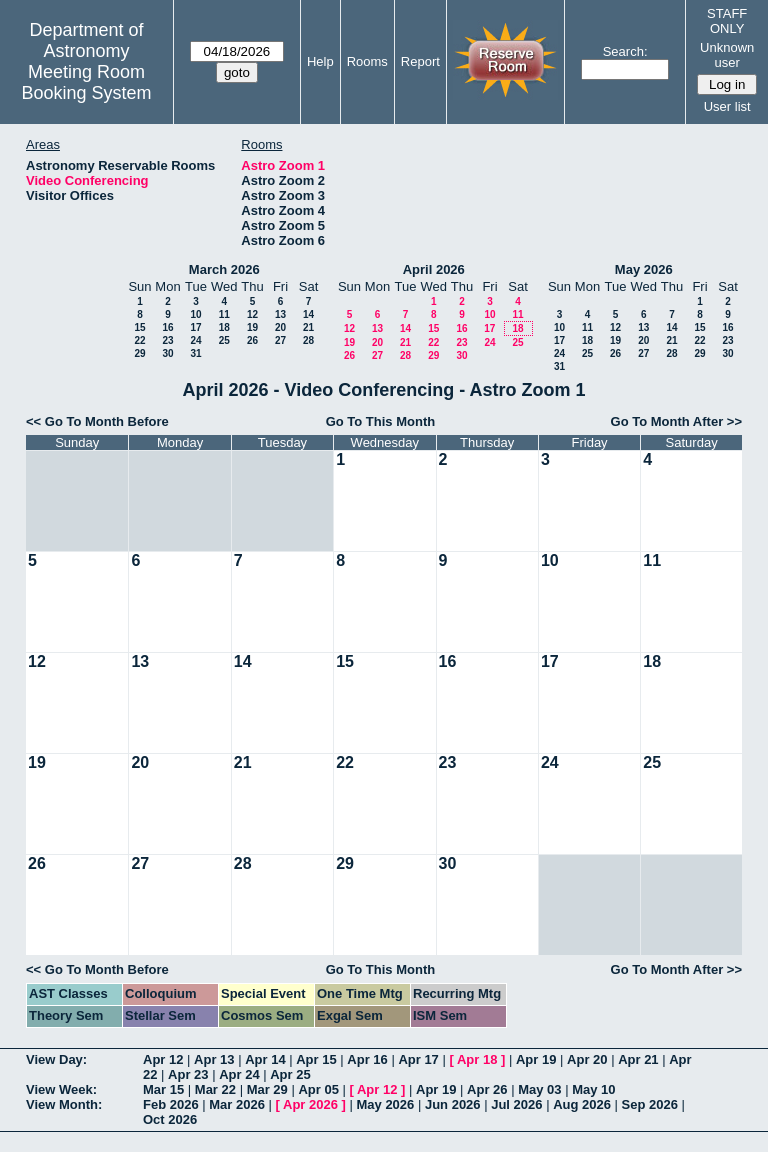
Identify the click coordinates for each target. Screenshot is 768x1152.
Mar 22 (215, 1089)
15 (139, 327)
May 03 (539, 1089)
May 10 (593, 1089)
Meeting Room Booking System (86, 82)
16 (167, 327)
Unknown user (727, 55)
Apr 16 (367, 1059)
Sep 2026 (650, 1104)
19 (252, 327)
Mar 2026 (237, 1104)
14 (308, 314)
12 (252, 314)
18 (224, 327)
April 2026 (434, 269)
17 (195, 327)
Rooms (367, 61)
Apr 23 (188, 1074)
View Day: (56, 1059)
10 (195, 314)
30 (167, 353)
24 (195, 340)
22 (139, 340)
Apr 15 (316, 1059)
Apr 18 (477, 1059)
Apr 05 (318, 1089)
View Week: (61, 1089)
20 (280, 327)
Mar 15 (163, 1089)
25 (224, 340)
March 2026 (224, 269)
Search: (625, 51)
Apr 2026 (310, 1104)
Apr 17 (418, 1059)
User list (727, 106)
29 (139, 353)
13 (280, 314)
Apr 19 (536, 1059)
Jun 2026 (453, 1104)
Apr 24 (239, 1074)
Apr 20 (587, 1059)
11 (224, 314)
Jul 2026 (516, 1104)
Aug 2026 (582, 1104)
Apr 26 (487, 1089)
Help (320, 61)
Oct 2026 (170, 1119)
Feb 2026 (171, 1104)
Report (420, 61)
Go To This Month (381, 421)
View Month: (64, 1104)
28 (308, 340)
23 (167, 340)
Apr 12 (163, 1059)
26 (252, 340)
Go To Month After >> (676, 421)
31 (195, 353)
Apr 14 (265, 1059)
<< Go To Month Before (97, 421)
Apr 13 (214, 1059)
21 (308, 327)
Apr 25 (290, 1074)
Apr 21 (638, 1059)
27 (280, 340)
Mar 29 (267, 1089)
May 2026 (644, 269)
